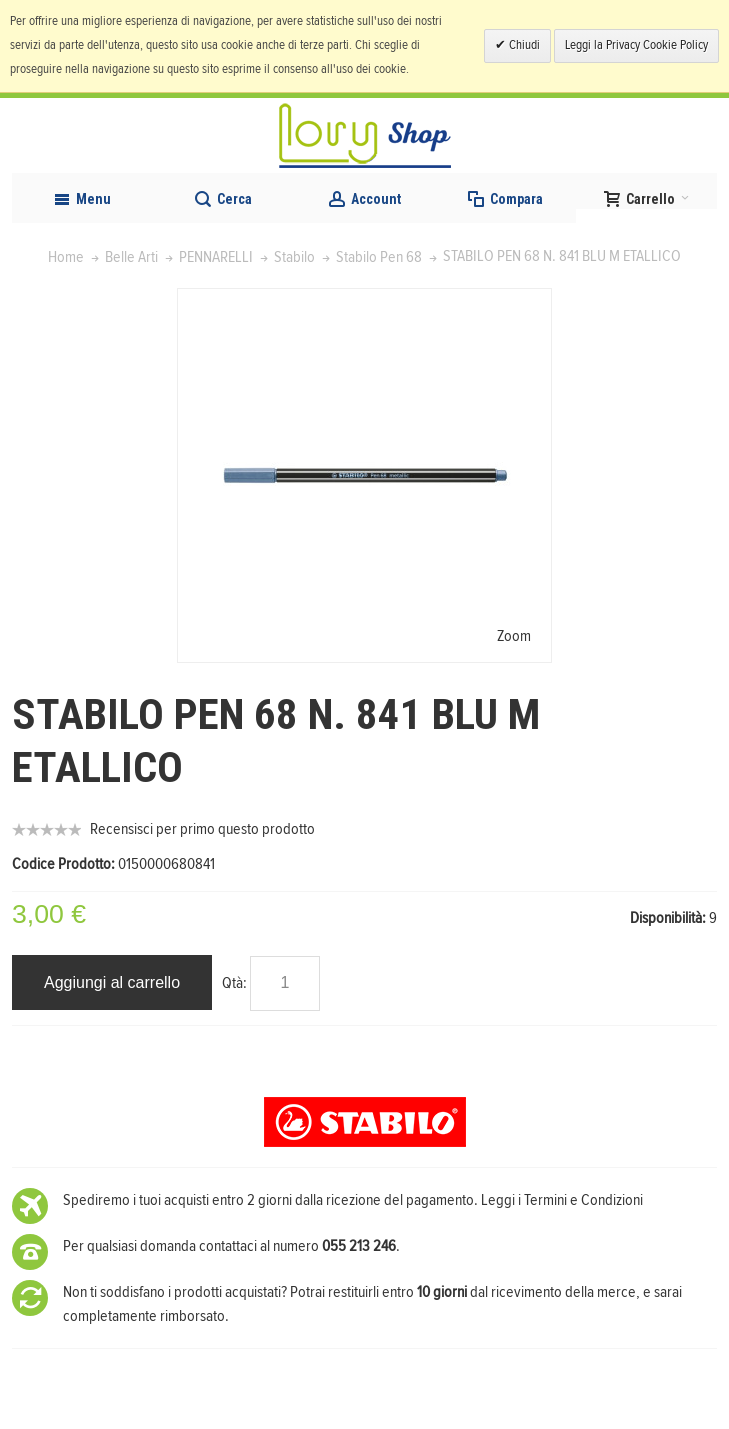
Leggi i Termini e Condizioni (562, 1200)
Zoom (514, 636)
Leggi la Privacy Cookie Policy (636, 45)
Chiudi (523, 45)
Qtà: (234, 983)
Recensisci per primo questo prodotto (202, 829)
